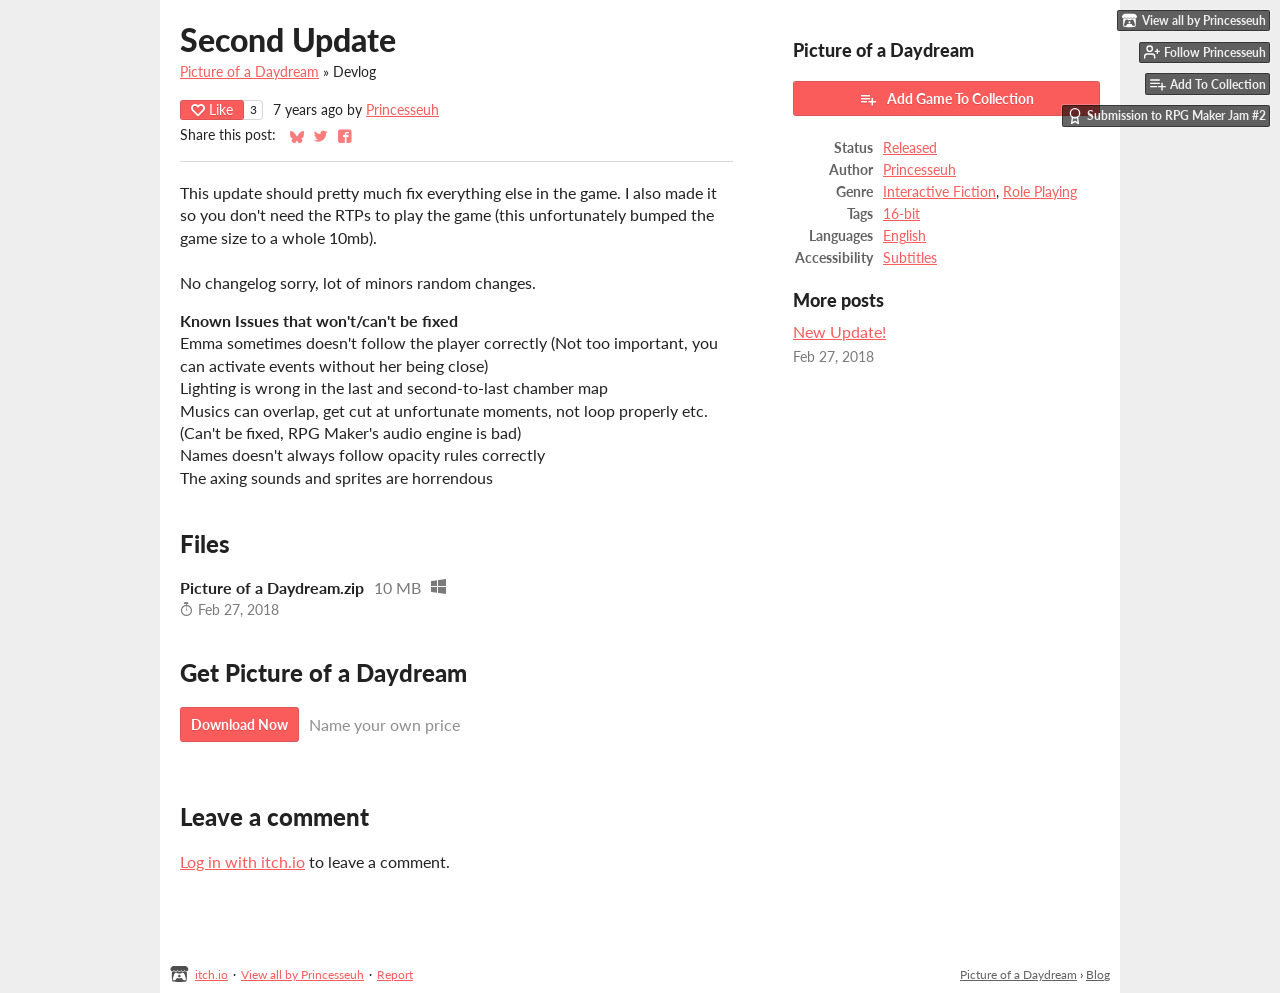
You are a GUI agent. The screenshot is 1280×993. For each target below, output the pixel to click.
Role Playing (1040, 192)
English (904, 236)
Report (395, 974)
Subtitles (910, 258)
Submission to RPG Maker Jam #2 (1166, 116)
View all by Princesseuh (302, 974)
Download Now (239, 724)
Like (212, 109)
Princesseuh (402, 110)
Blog (1098, 974)
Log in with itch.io (242, 861)
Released (910, 148)
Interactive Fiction (939, 192)
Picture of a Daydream (249, 72)
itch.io (211, 974)
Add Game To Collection (946, 99)
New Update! (839, 331)
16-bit (901, 214)
